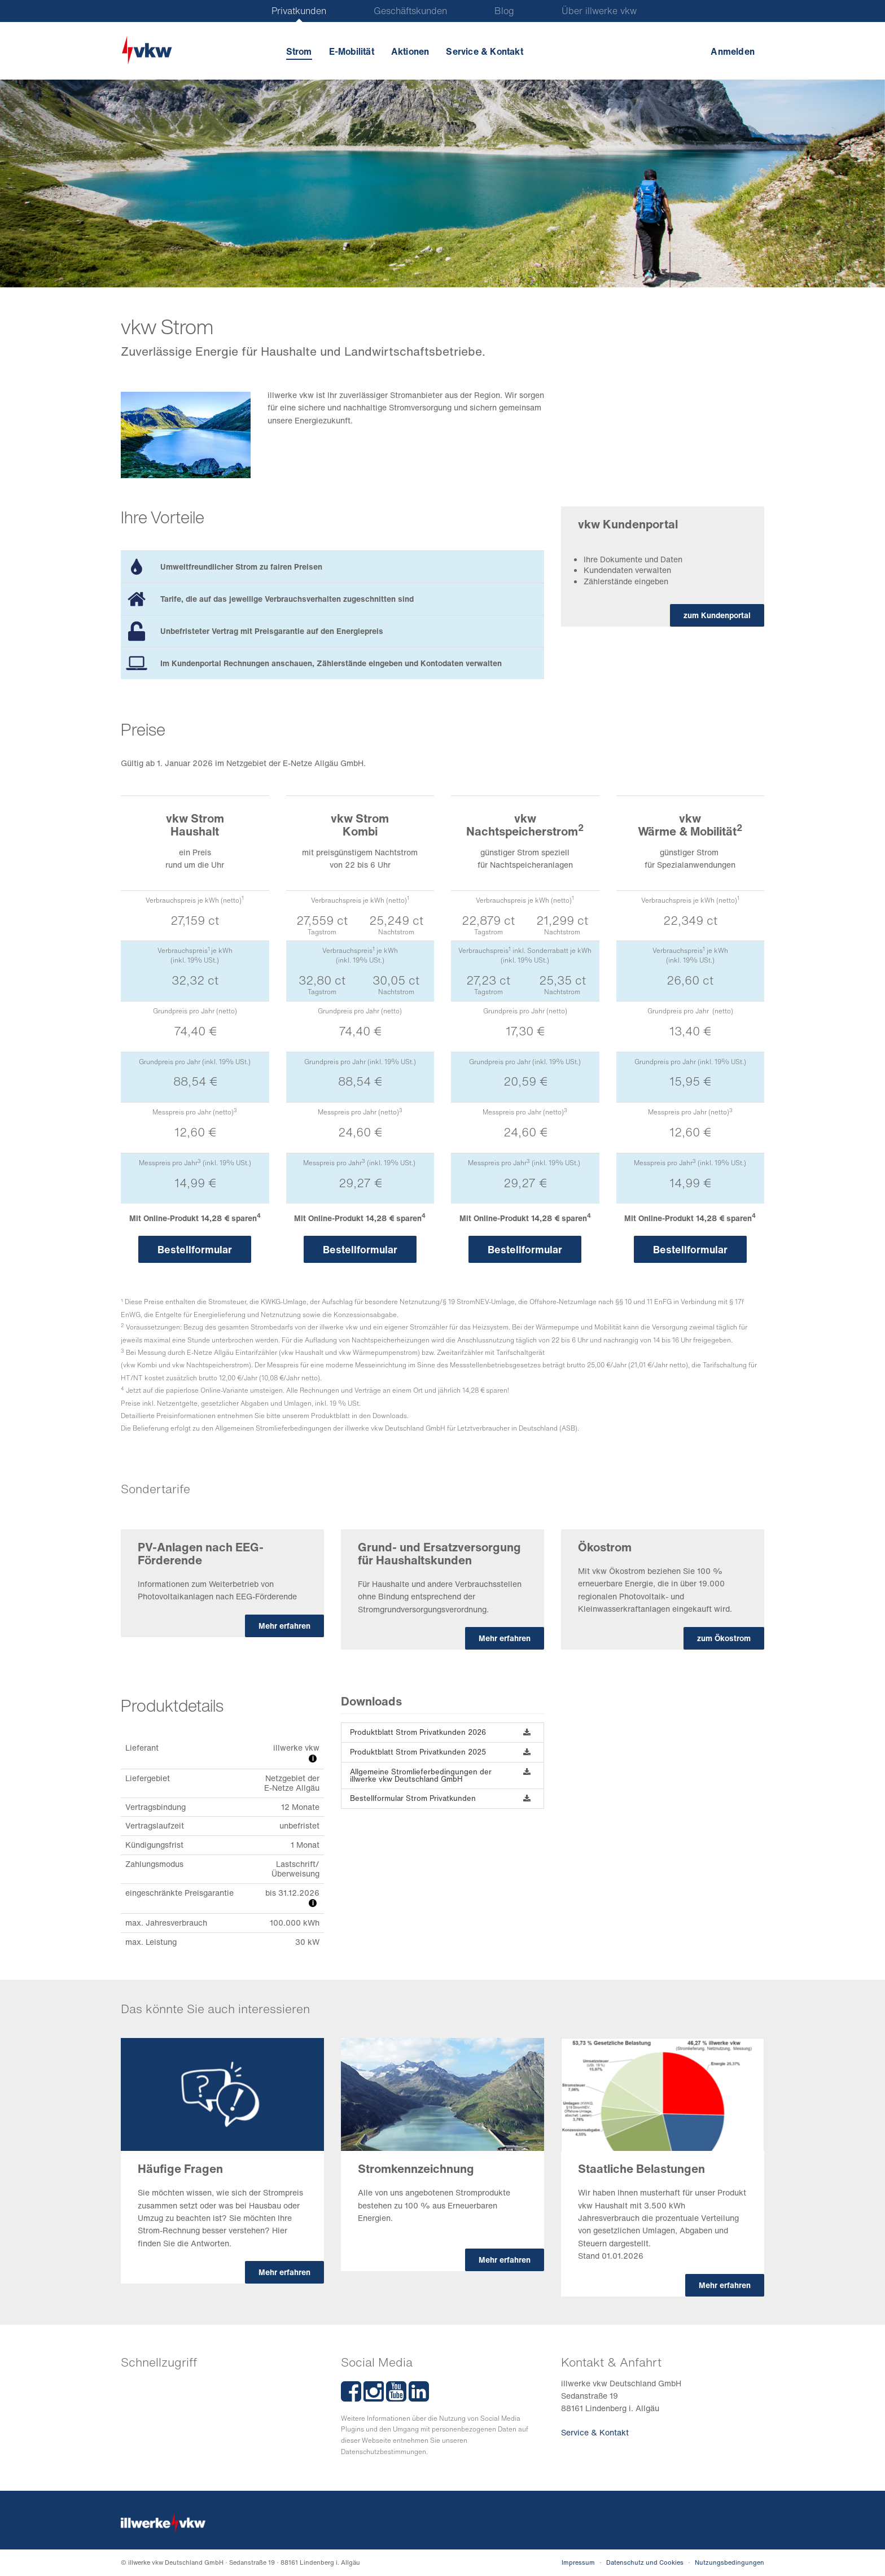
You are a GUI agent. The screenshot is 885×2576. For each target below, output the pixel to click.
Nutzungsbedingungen (729, 2562)
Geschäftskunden (410, 11)
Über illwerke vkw (599, 11)
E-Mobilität (351, 51)
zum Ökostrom (724, 1638)
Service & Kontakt (484, 51)
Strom (299, 51)
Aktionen (410, 51)
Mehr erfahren (284, 1626)
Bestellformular (194, 1249)
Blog (504, 11)
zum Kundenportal (717, 615)
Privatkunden (298, 11)
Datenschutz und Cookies (645, 2562)
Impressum (578, 2562)
